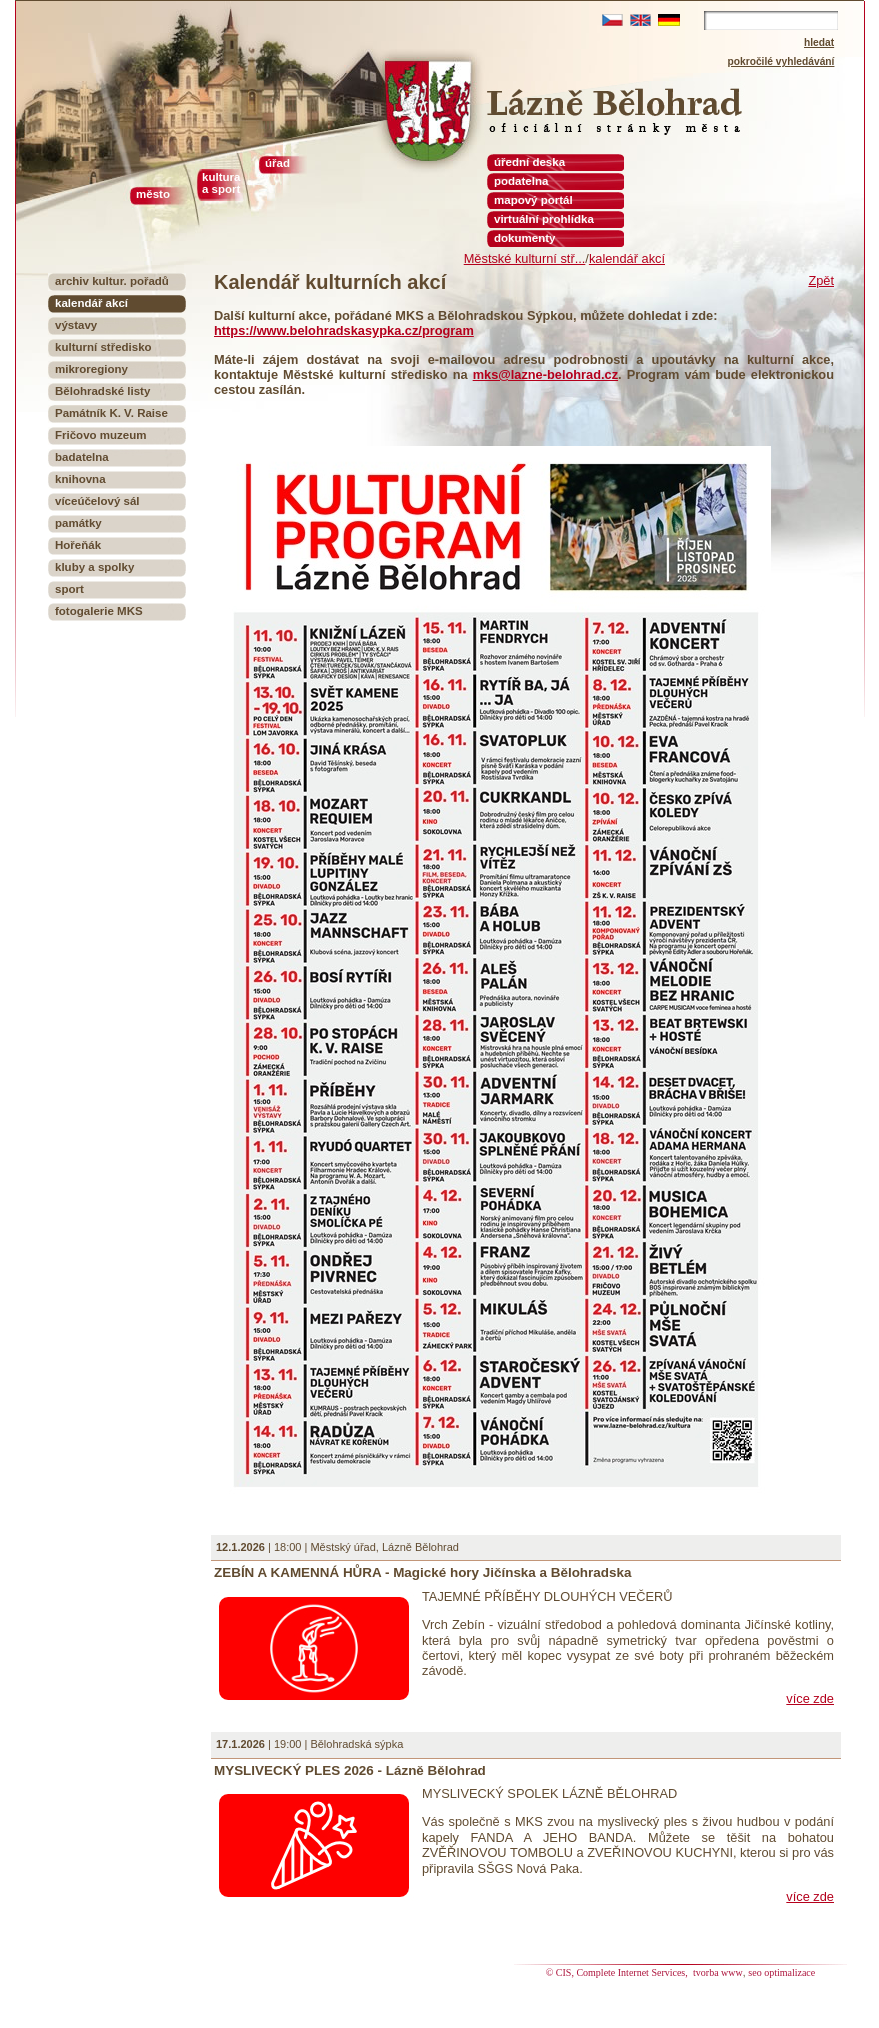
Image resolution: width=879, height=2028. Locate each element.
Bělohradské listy (102, 391)
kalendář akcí (627, 258)
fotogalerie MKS (99, 611)
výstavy (76, 325)
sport (69, 589)
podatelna (521, 181)
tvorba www (718, 1972)
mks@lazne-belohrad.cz (545, 374)
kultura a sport (221, 183)
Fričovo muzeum (101, 435)
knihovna (80, 479)
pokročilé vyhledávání (781, 61)
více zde (810, 1698)
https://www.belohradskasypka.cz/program (344, 330)
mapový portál (533, 200)
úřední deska (529, 162)
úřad (277, 163)
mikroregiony (91, 369)
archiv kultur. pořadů (112, 281)
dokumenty (524, 238)
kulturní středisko (103, 347)
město (153, 194)
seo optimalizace (781, 1972)
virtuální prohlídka (544, 219)
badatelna (82, 457)
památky (78, 523)
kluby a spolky (94, 567)
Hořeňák (78, 545)
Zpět (821, 280)
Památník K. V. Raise (111, 413)
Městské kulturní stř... (525, 258)
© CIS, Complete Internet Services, (618, 1972)
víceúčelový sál (97, 501)
